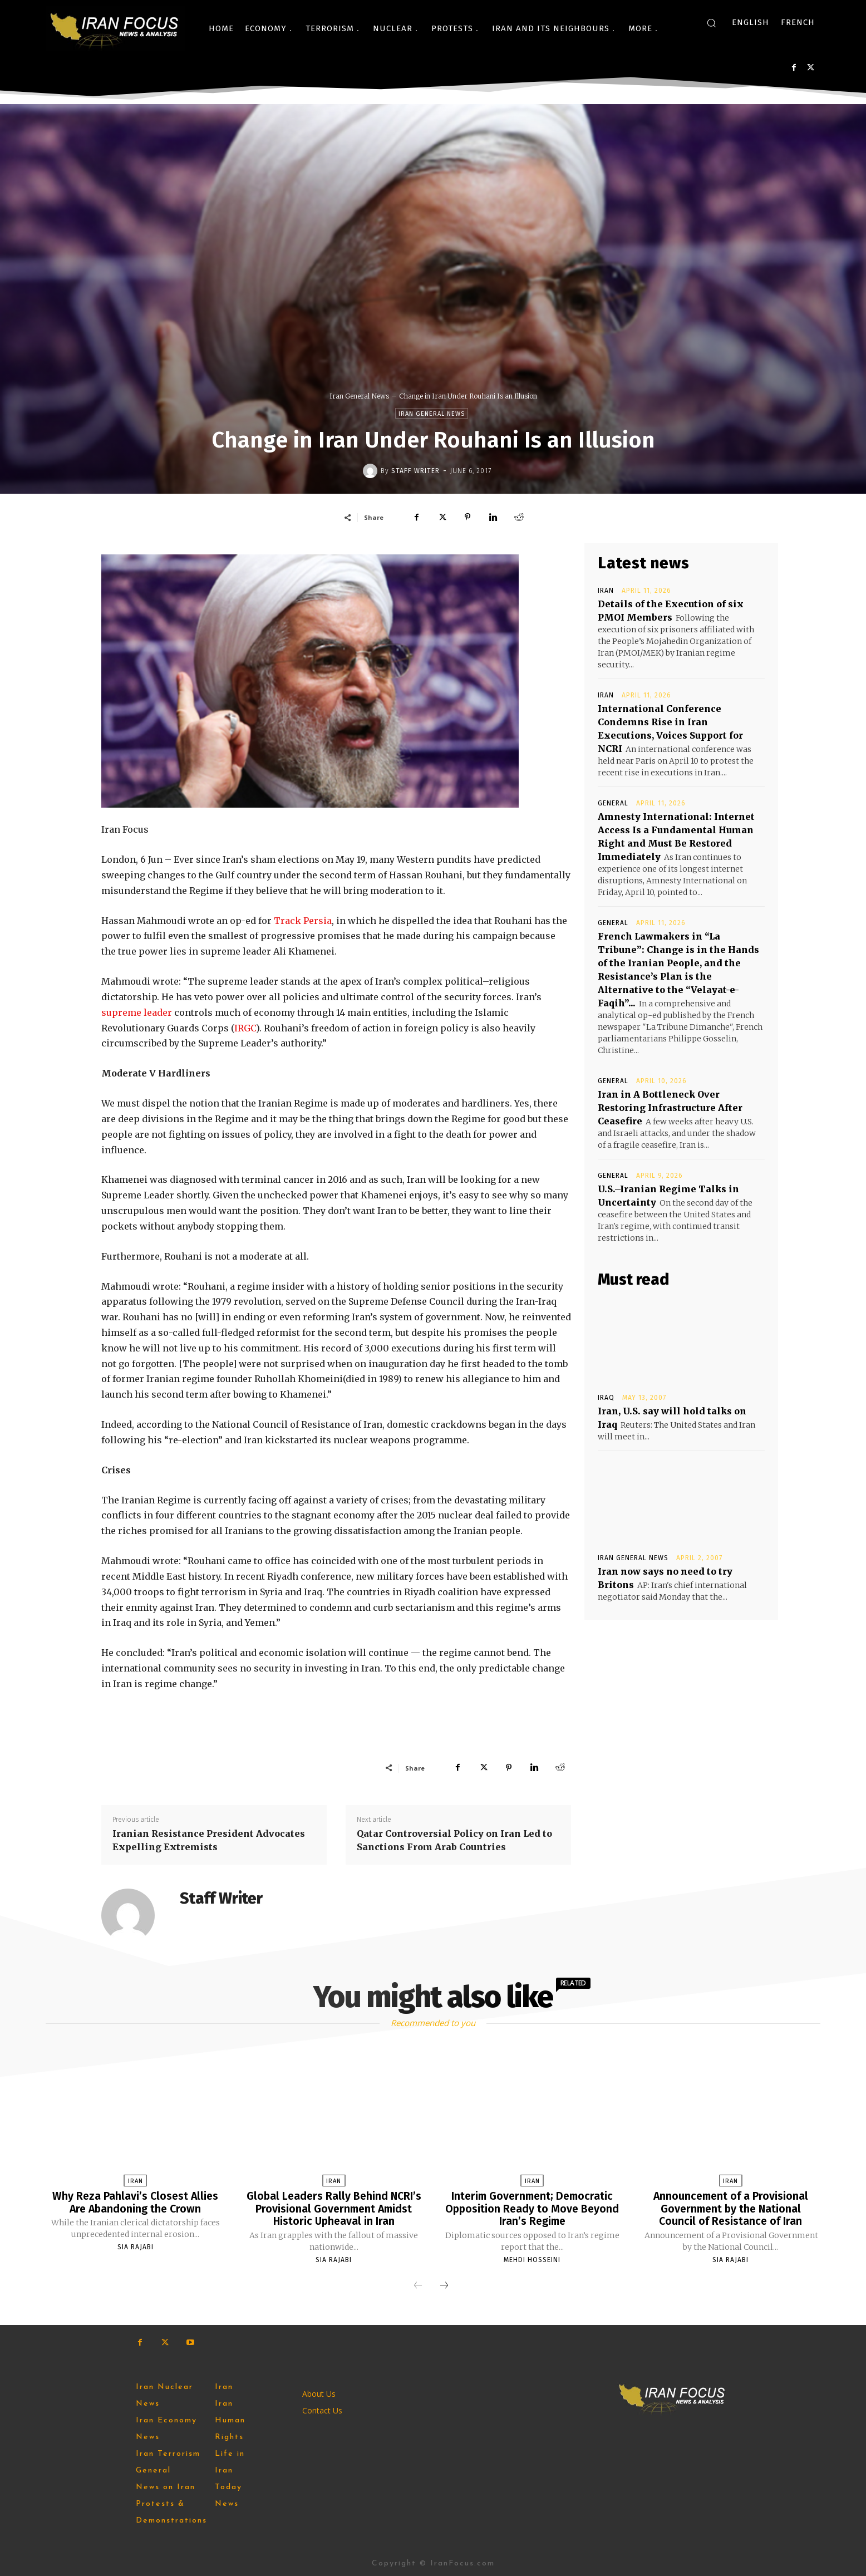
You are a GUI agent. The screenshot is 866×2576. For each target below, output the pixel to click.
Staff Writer (415, 471)
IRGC (245, 1028)
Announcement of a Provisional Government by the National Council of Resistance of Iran (730, 2208)
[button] (711, 23)
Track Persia (303, 920)
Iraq (606, 1397)
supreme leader (136, 1012)
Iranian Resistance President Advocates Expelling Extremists (208, 1840)
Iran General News (359, 396)
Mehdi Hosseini (532, 2259)
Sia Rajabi (135, 2246)
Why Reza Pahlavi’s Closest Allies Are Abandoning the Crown (135, 2202)
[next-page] (444, 2285)
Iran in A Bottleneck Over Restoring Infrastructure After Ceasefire (670, 1108)
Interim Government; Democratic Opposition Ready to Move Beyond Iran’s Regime (532, 2208)
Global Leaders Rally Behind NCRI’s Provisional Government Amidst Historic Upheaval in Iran (334, 2208)
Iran (606, 590)
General (613, 803)
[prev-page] (418, 2285)
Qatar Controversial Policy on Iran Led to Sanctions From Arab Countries (454, 1840)
